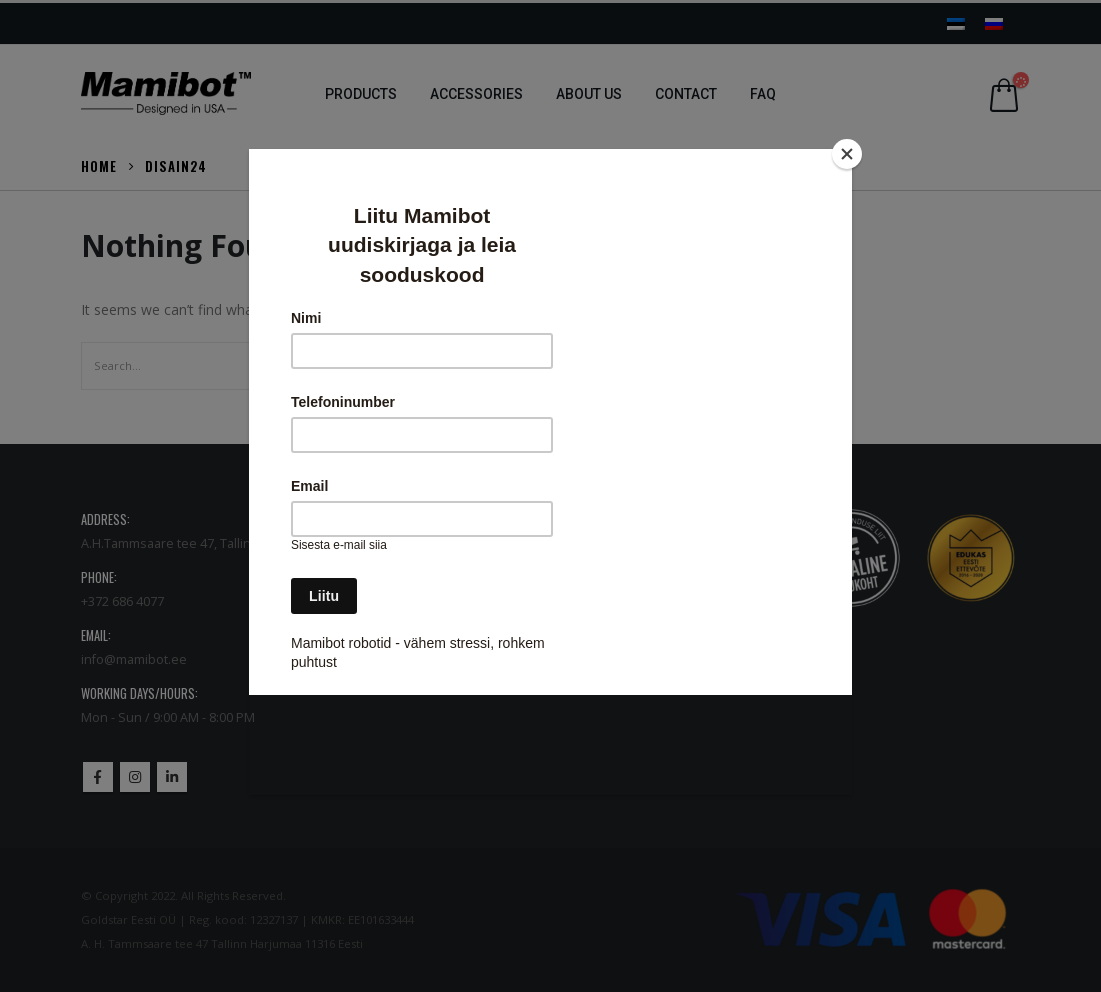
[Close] (847, 154)
